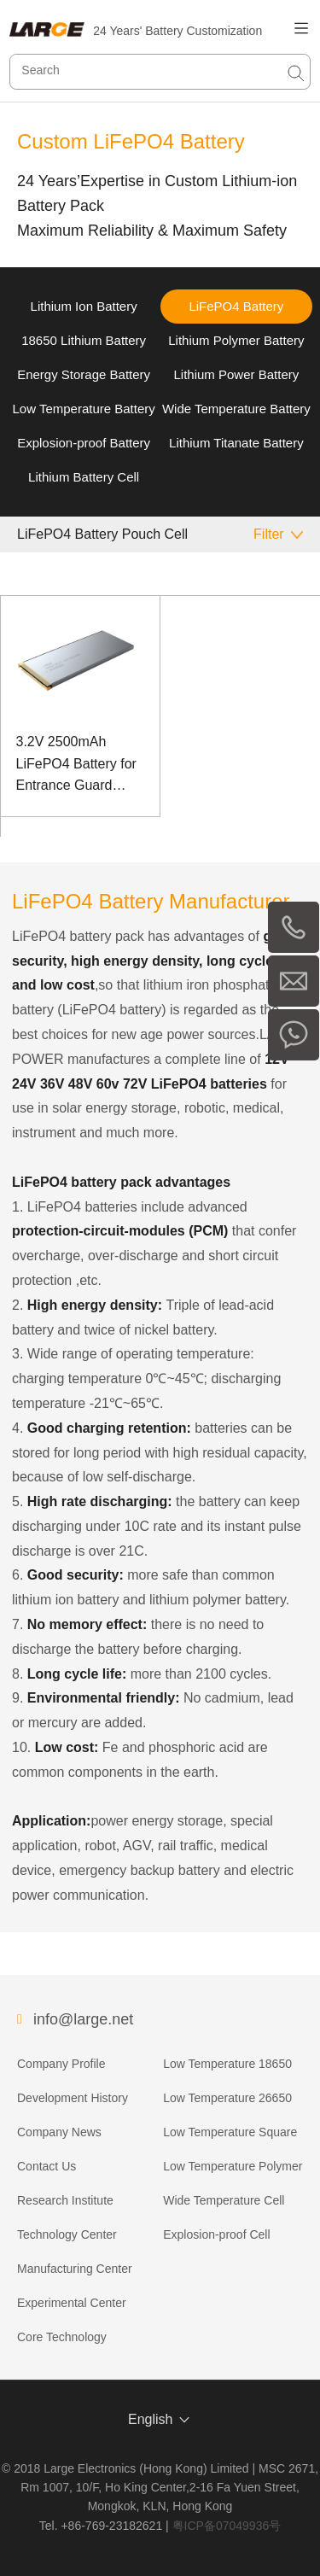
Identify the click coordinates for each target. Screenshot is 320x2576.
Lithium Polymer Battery (236, 340)
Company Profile (61, 2064)
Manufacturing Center (74, 2268)
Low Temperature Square (230, 2132)
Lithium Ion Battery (84, 306)
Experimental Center (71, 2303)
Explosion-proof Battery (83, 442)
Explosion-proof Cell (216, 2234)
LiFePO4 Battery (236, 306)
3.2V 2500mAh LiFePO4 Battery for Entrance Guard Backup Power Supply (76, 765)
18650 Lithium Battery (83, 340)
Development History (72, 2098)
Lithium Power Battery (237, 374)
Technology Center (67, 2234)
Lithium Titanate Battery (236, 442)
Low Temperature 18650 (227, 2064)
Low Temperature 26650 (227, 2098)
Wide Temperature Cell (223, 2200)
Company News (59, 2132)
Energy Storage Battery (83, 374)
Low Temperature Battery (83, 408)
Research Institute (65, 2200)
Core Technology (62, 2337)
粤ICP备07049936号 (227, 2525)
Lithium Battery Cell (83, 477)
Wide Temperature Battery (236, 408)
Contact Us (46, 2166)
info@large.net (83, 2019)
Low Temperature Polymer (232, 2166)
